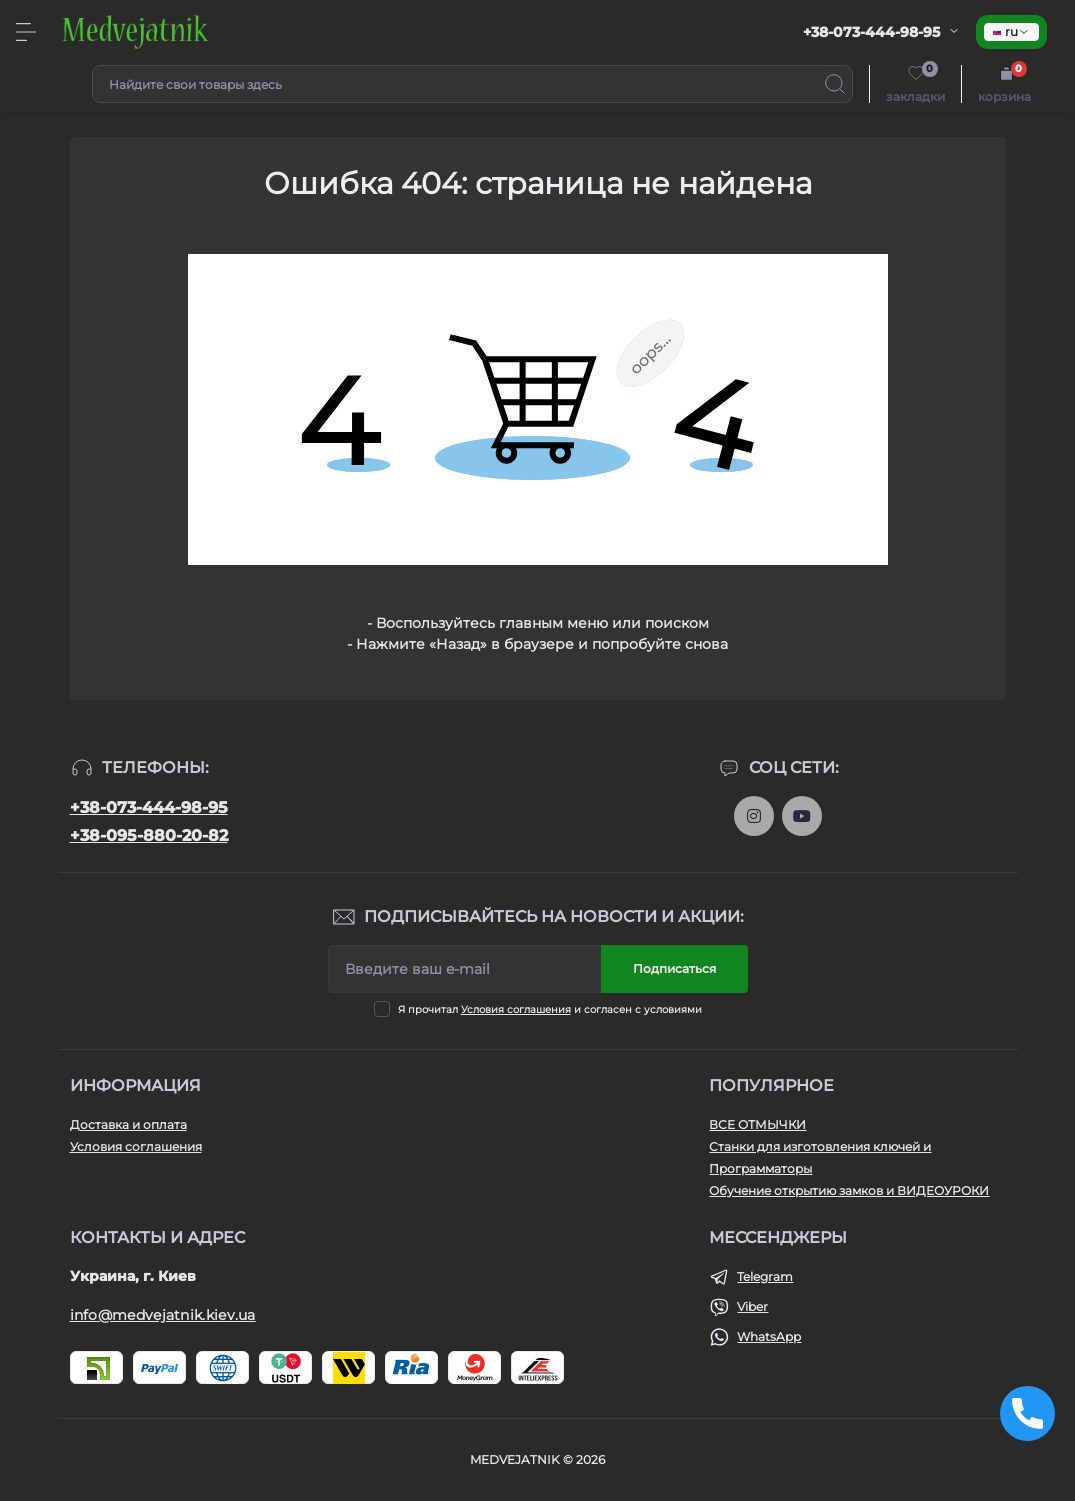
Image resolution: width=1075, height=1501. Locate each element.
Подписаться (674, 968)
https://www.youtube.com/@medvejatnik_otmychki (802, 816)
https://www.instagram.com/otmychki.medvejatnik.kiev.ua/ (754, 816)
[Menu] (26, 32)
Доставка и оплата (128, 1124)
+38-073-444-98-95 (149, 807)
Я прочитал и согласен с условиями (550, 1009)
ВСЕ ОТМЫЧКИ (757, 1124)
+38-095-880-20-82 (149, 835)
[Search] (835, 84)
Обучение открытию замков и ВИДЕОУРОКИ (849, 1190)
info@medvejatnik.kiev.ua (163, 1315)
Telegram (765, 1276)
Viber (752, 1306)
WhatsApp (769, 1336)
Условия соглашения (516, 1009)
